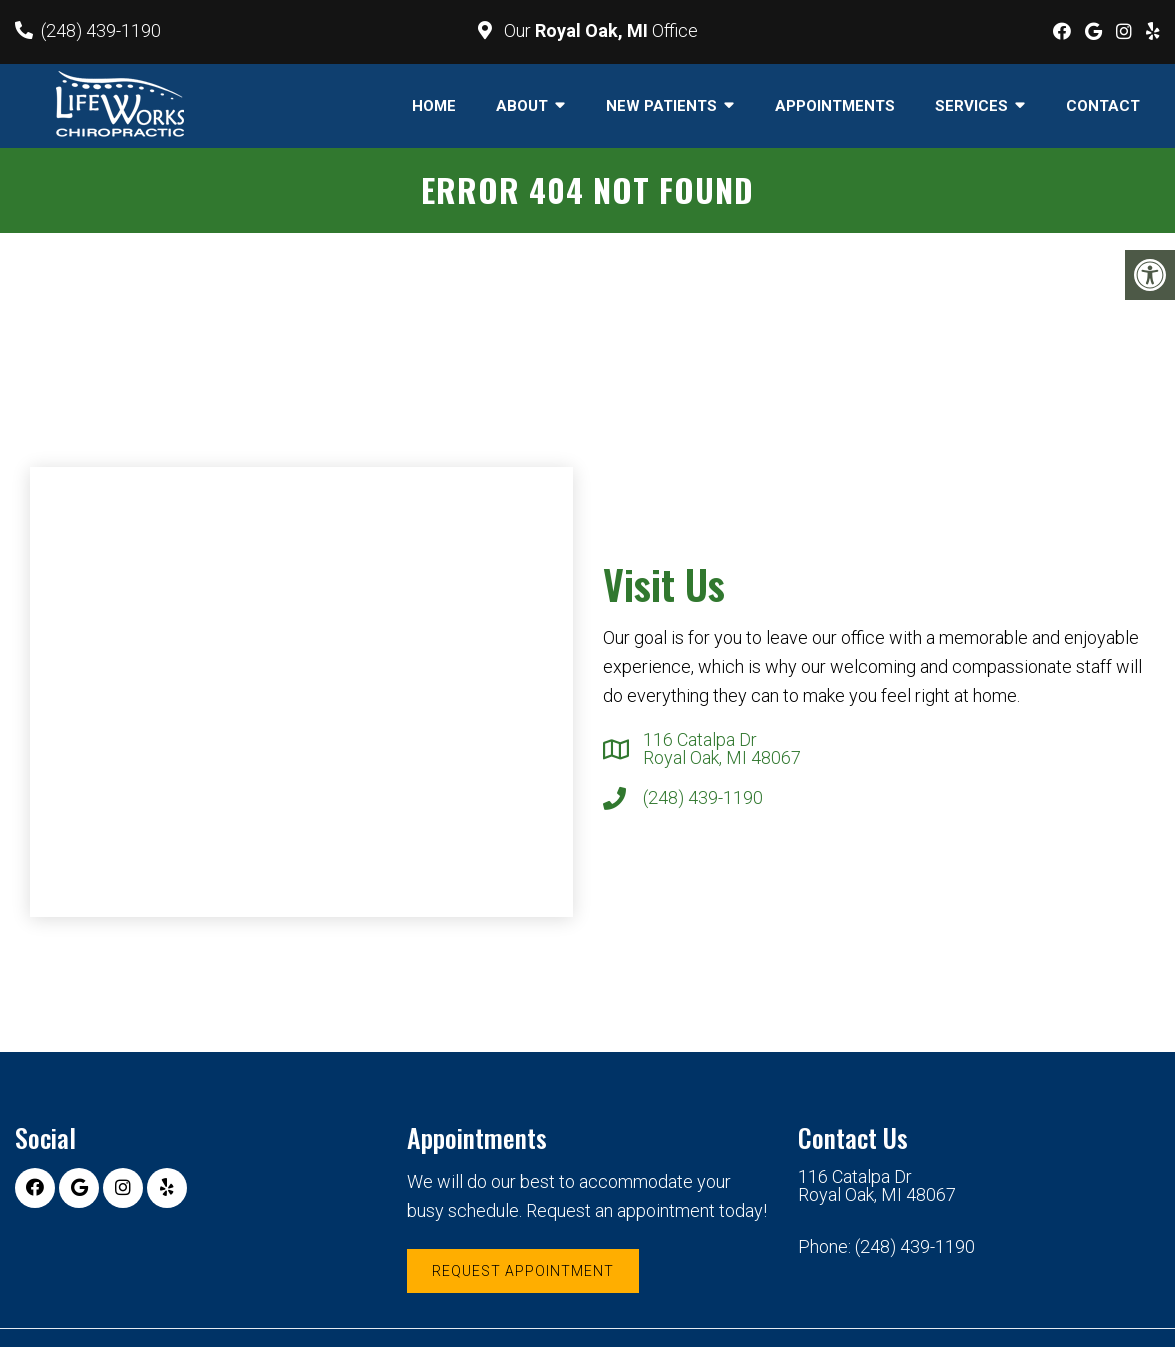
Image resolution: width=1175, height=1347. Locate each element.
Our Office (599, 30)
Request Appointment (523, 1271)
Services (971, 106)
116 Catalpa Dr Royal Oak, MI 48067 (722, 749)
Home (434, 106)
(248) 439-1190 (101, 30)
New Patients (661, 106)
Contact (1103, 106)
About (522, 106)
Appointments (835, 106)
